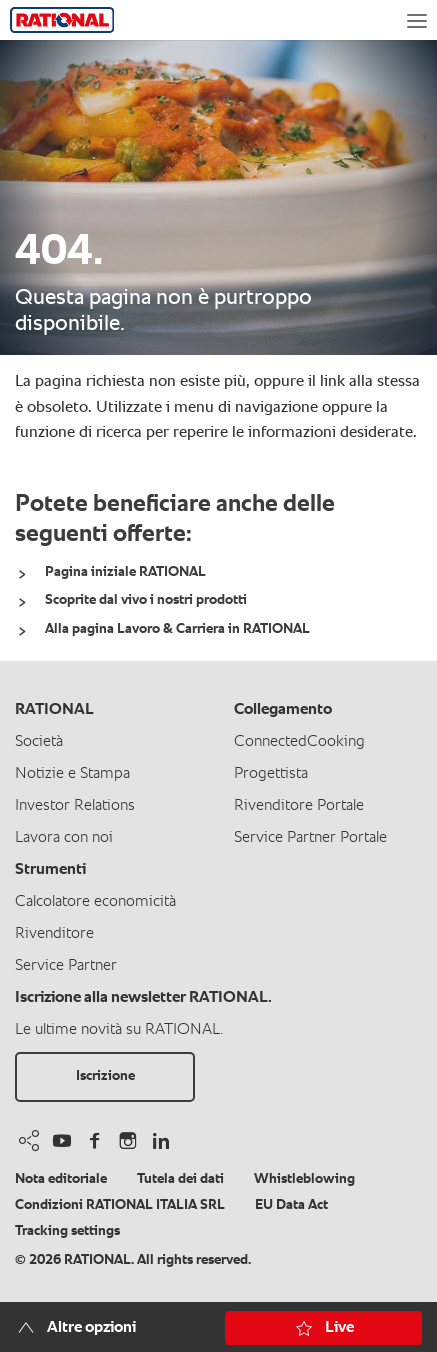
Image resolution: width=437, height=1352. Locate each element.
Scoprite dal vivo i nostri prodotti (146, 600)
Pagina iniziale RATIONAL (125, 572)
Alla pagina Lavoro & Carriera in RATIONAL (177, 629)
